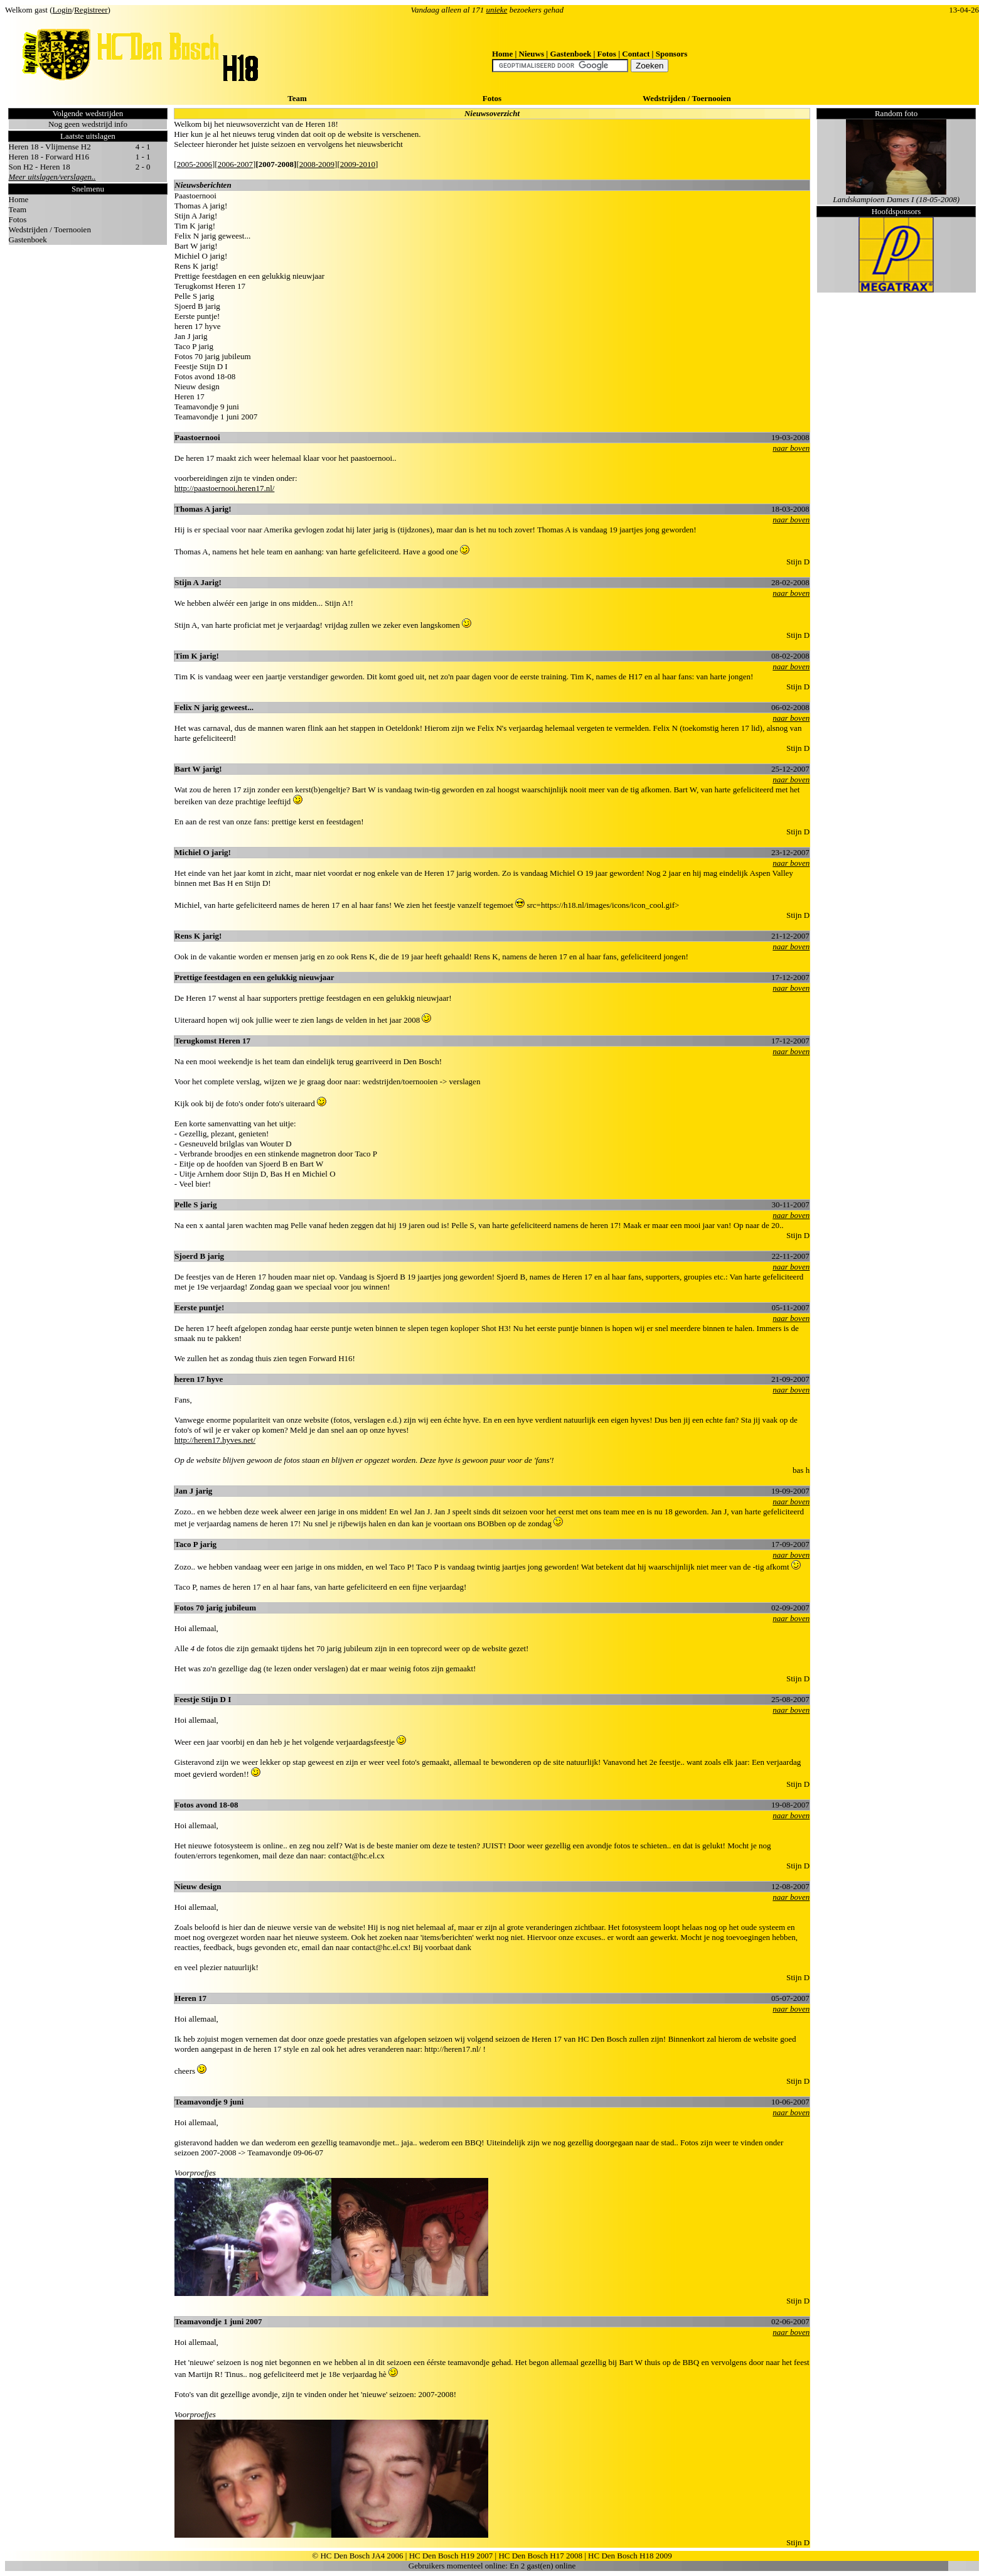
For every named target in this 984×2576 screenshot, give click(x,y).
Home (502, 53)
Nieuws (531, 53)
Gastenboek (570, 53)
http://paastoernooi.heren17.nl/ (224, 488)
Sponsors (672, 53)
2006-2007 (235, 164)
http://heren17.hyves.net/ (214, 1440)
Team (297, 98)
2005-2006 (194, 164)
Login (62, 9)
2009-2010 (357, 164)
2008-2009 (316, 164)
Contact (636, 53)
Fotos (606, 53)
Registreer (90, 9)
